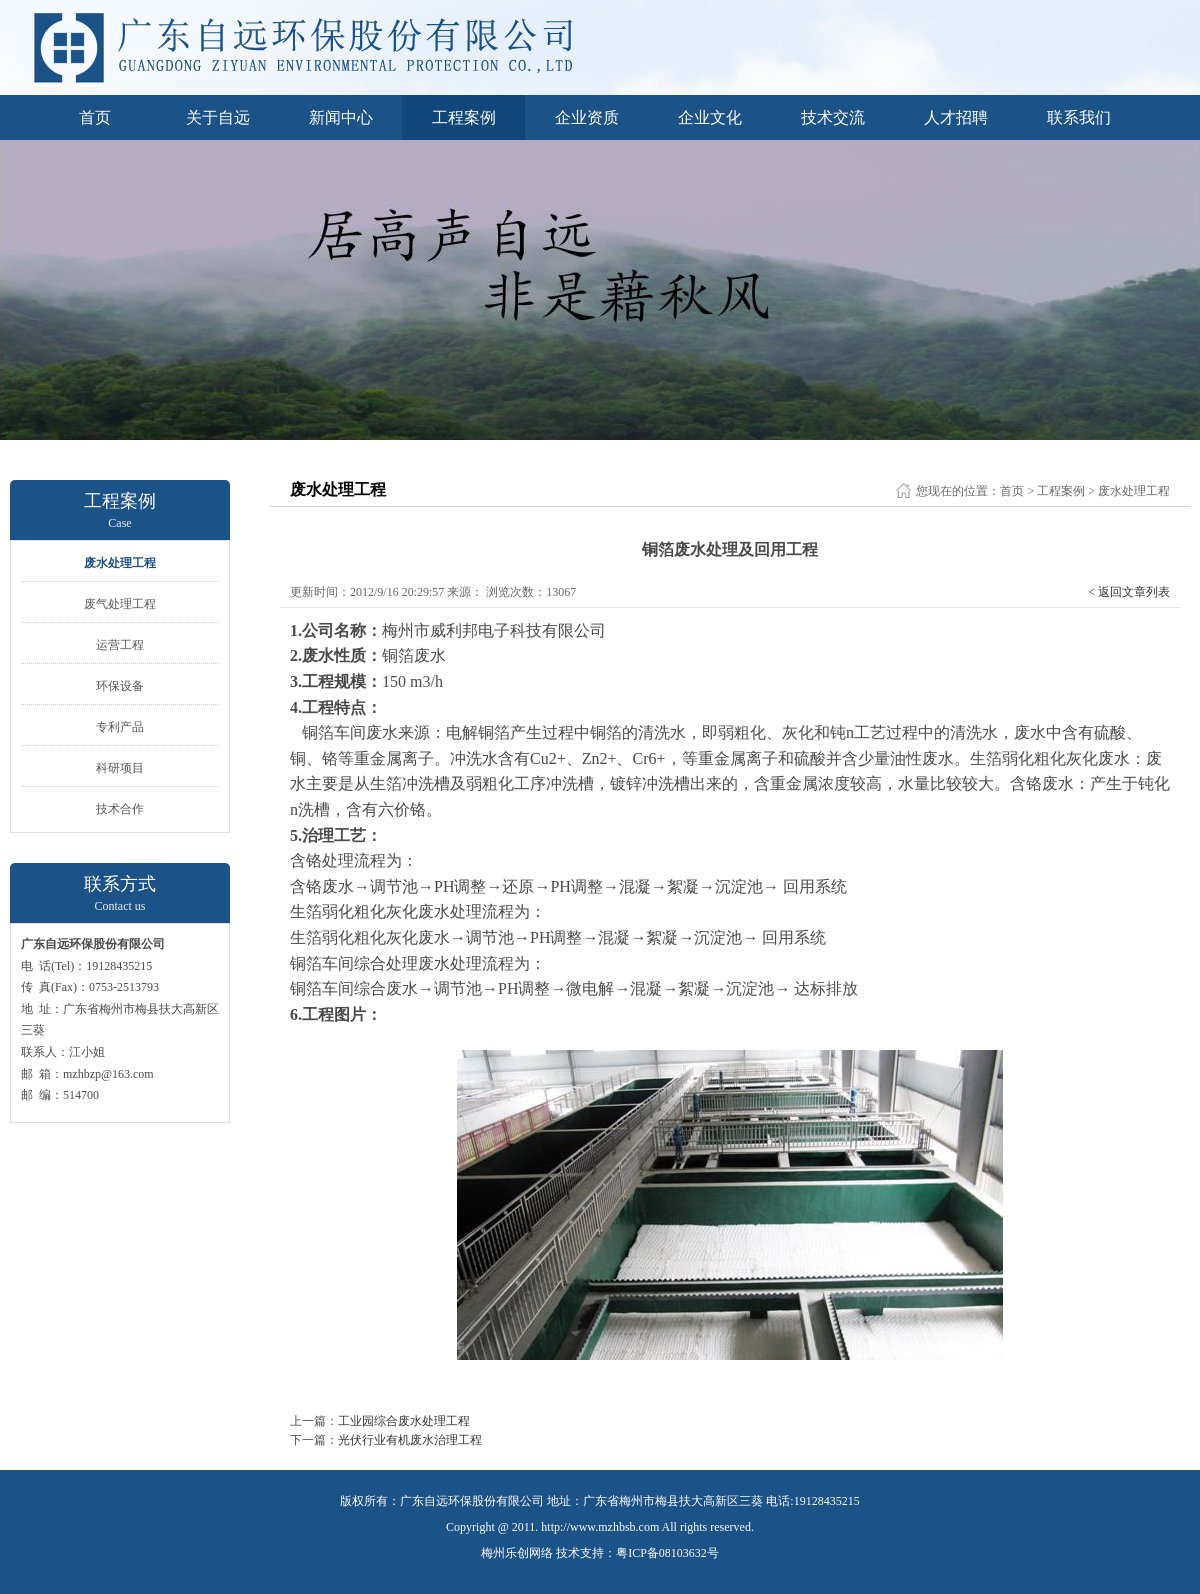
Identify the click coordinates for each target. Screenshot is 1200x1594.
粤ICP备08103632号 (667, 1553)
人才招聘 (956, 117)
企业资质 (587, 117)
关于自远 (218, 117)
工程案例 (464, 117)
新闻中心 (341, 117)
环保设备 (120, 686)
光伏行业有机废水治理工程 (410, 1440)
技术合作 (120, 809)
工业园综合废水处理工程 (404, 1421)
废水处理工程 (120, 563)
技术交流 (833, 117)
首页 (95, 117)
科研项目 (120, 768)
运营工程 (120, 645)
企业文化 (710, 117)
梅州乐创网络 (517, 1553)
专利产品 (120, 727)
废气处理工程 (120, 604)
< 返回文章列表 (1129, 592)
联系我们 (1079, 117)
